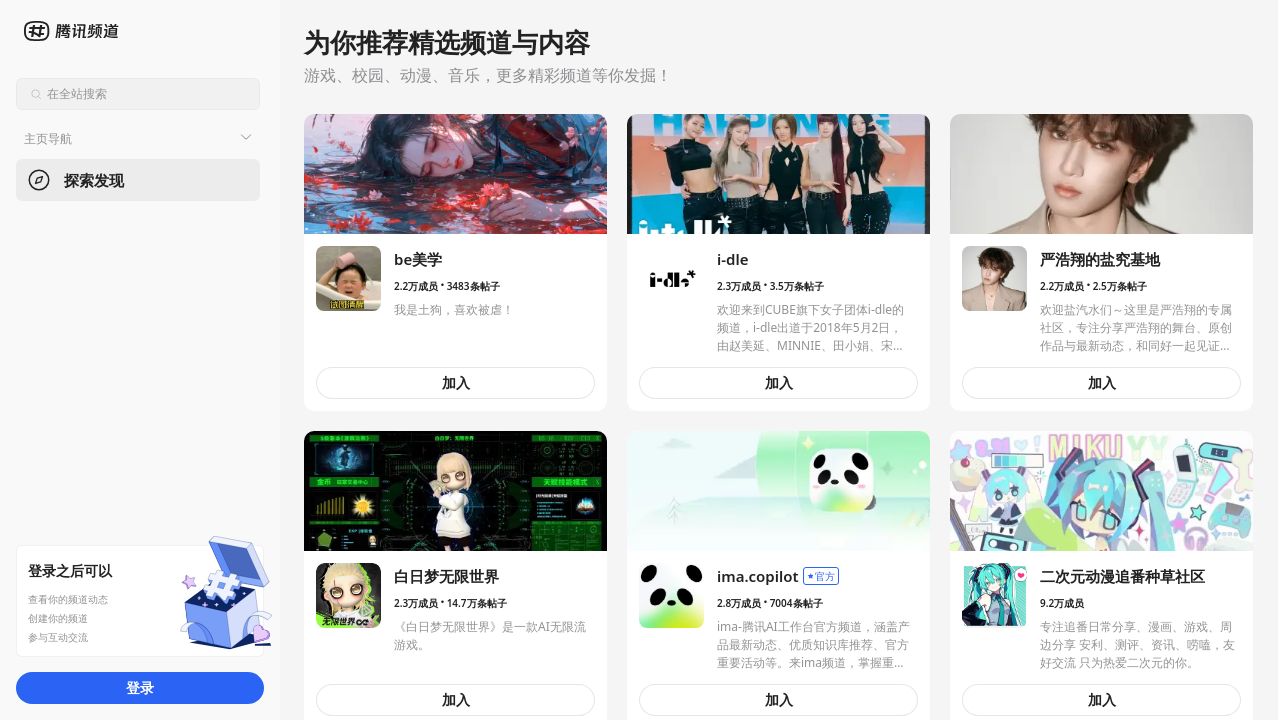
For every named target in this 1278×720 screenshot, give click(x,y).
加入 (456, 382)
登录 (140, 687)
